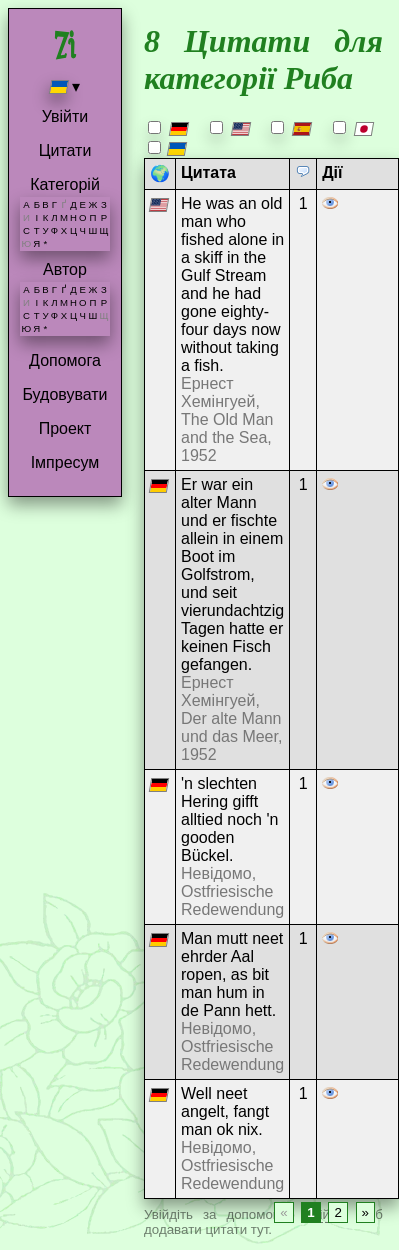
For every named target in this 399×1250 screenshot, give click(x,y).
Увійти (65, 116)
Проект (65, 428)
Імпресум (65, 462)
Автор (65, 269)
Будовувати (64, 394)
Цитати (65, 150)
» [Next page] (365, 1212)
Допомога (65, 360)
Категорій (65, 184)
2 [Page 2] (337, 1212)
